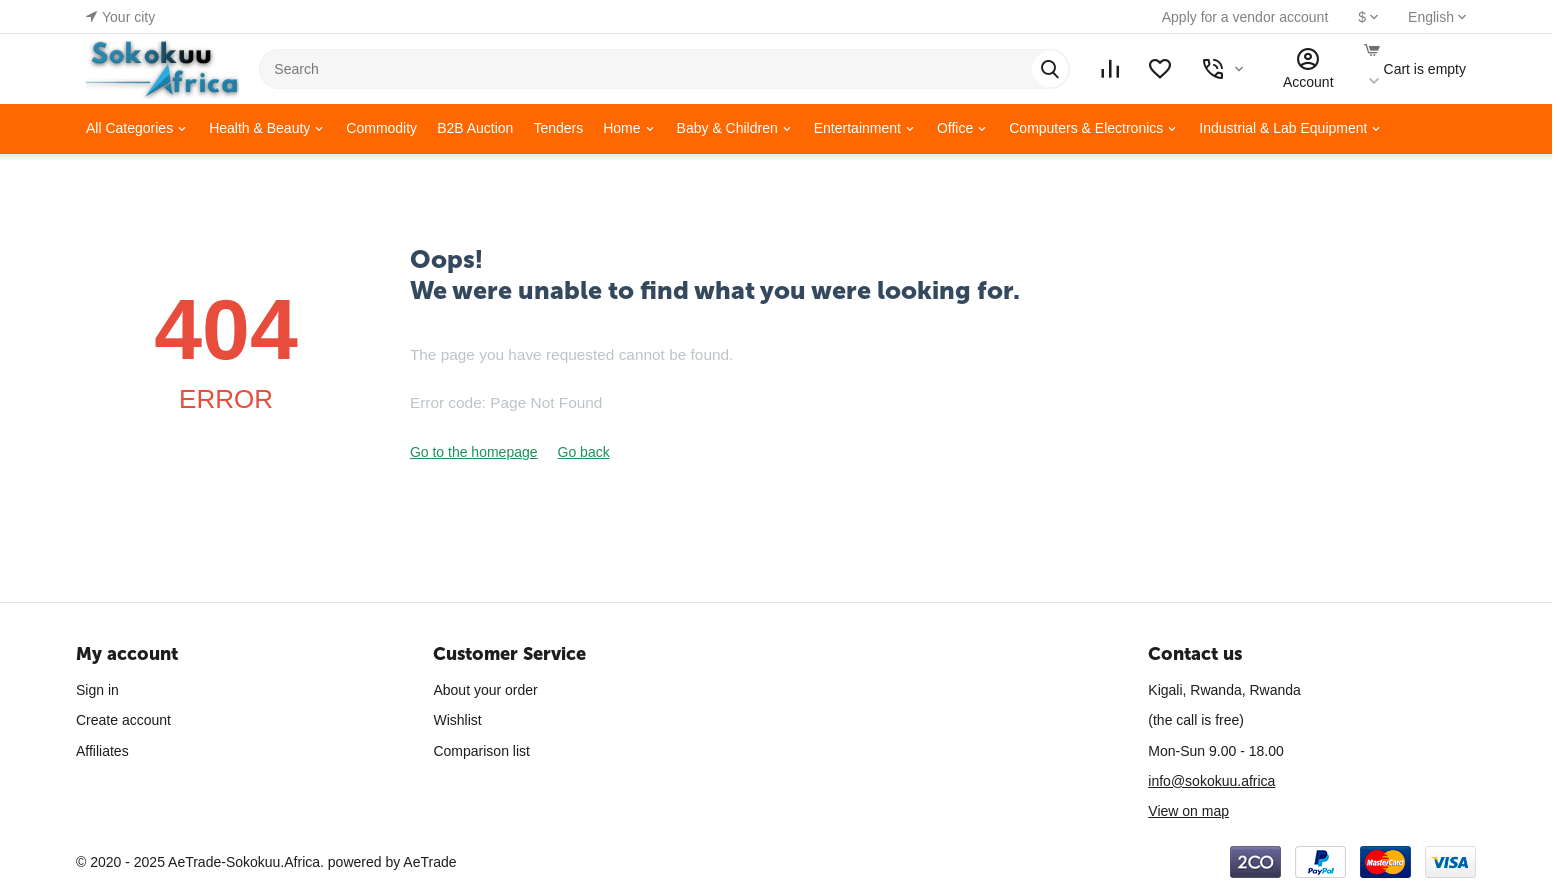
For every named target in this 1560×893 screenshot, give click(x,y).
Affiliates (102, 751)
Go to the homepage (474, 452)
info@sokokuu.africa (1211, 781)
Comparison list (481, 751)
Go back (584, 452)
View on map (1188, 811)
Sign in (97, 690)
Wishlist (457, 720)
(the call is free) (1196, 720)
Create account (123, 720)
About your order (485, 690)
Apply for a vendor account (1245, 17)
